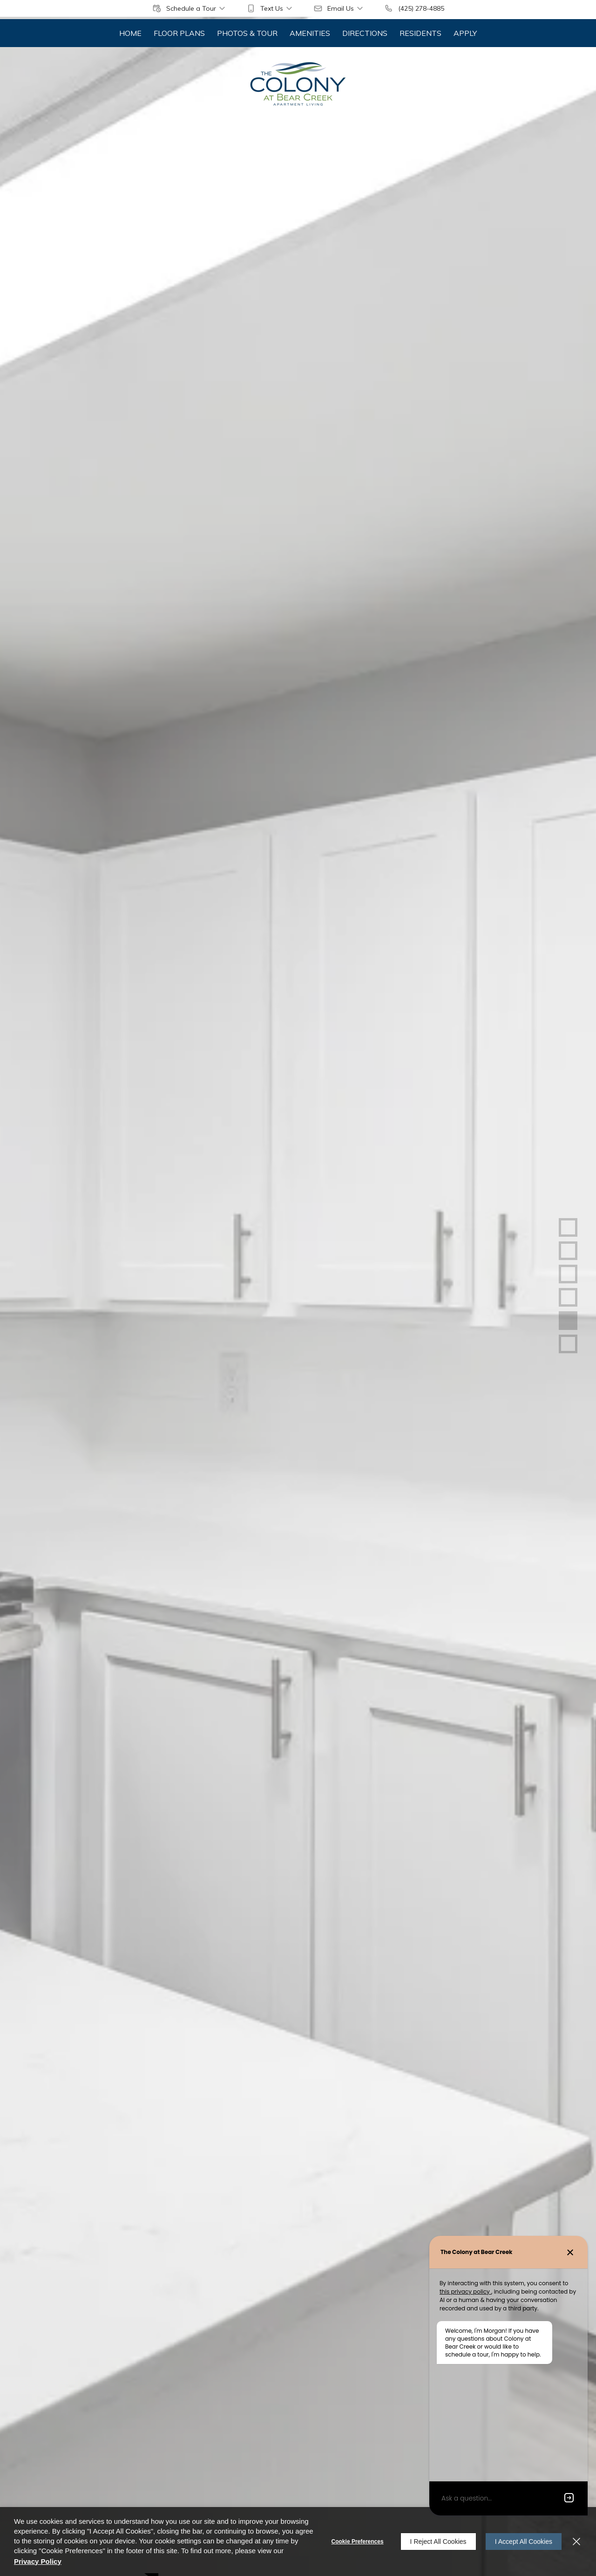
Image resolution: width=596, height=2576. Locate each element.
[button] (189, 8)
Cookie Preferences (358, 2541)
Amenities (310, 33)
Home (130, 33)
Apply (465, 33)
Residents (420, 33)
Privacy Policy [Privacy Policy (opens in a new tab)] (37, 2561)
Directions (364, 33)
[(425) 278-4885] (414, 8)
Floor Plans (179, 33)
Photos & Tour (247, 33)
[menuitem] (130, 33)
